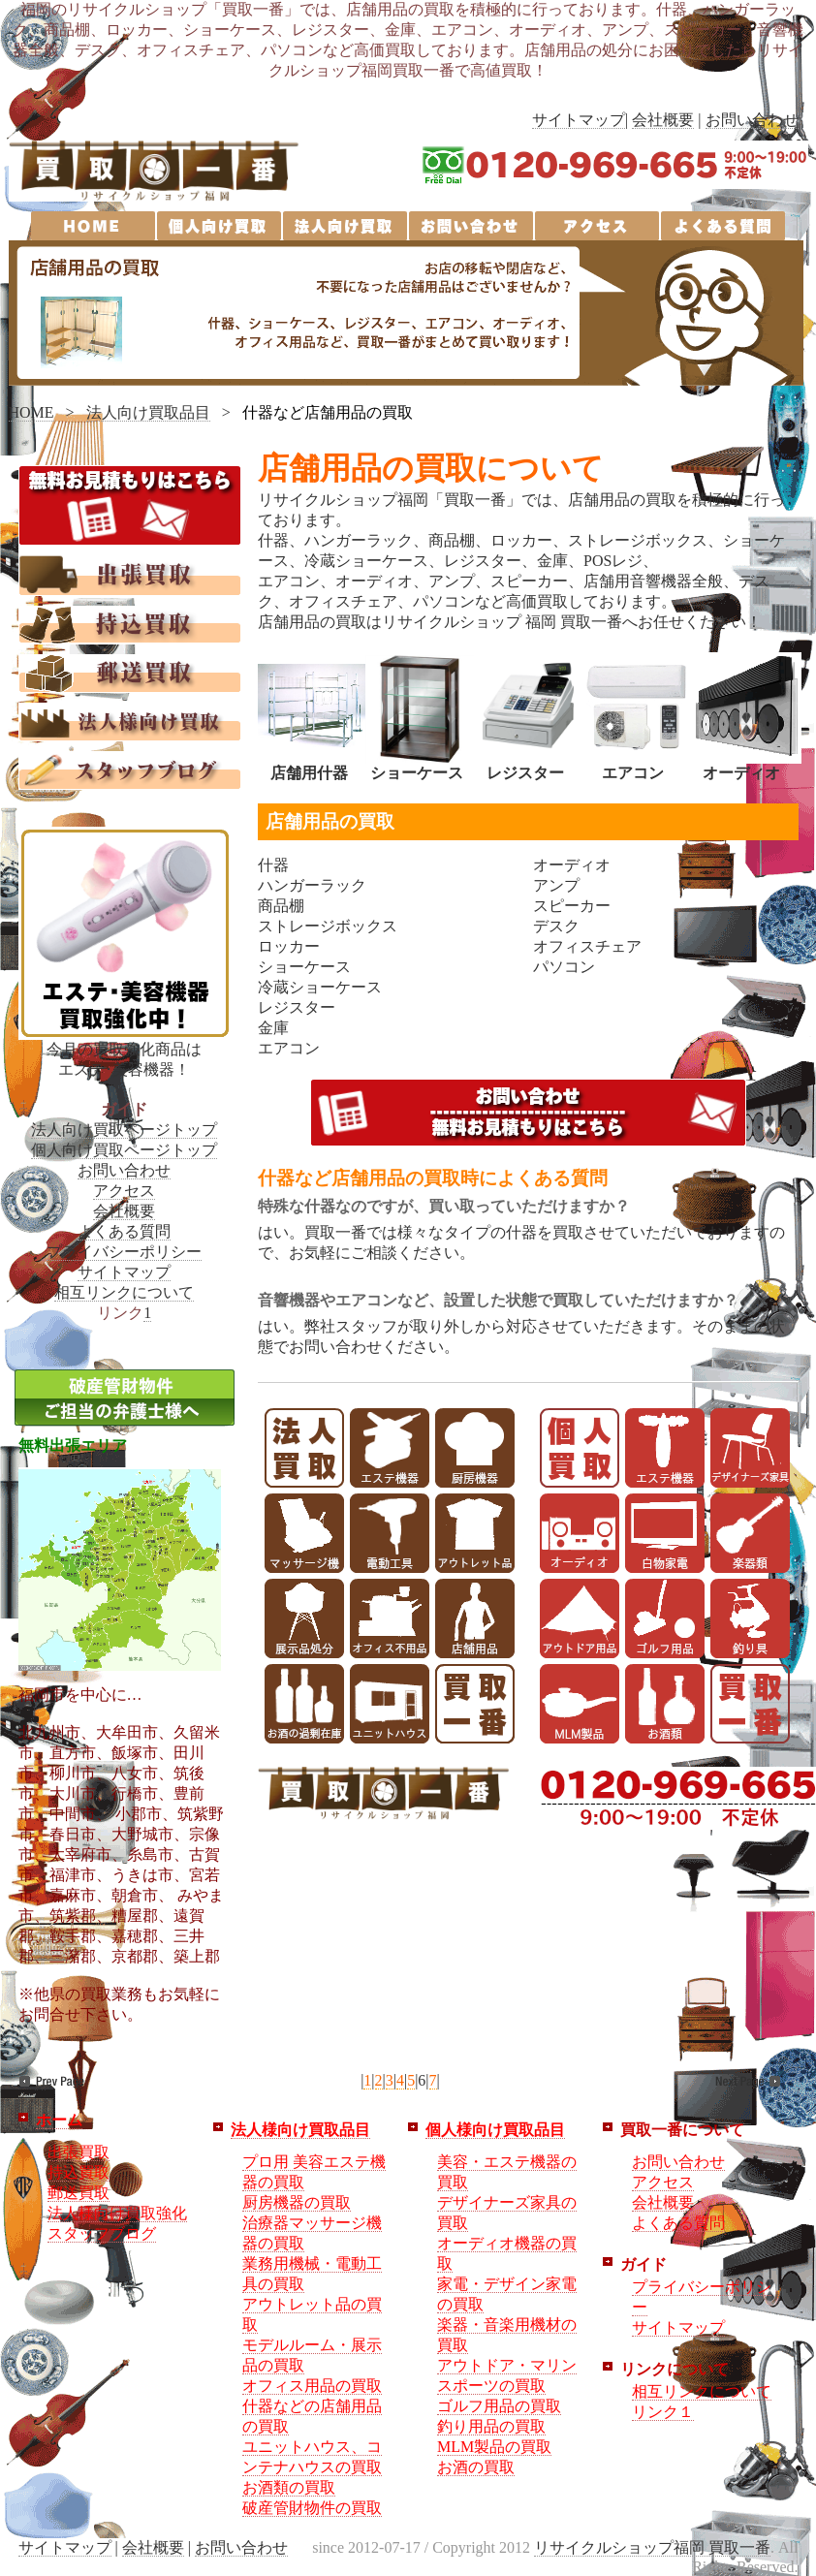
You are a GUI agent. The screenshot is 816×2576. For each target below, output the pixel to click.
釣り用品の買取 (491, 2426)
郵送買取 (78, 2192)
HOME (31, 412)
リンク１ (663, 2411)
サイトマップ (578, 119)
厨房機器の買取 (296, 2202)
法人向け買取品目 (148, 412)
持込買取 (78, 2172)
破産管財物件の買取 (312, 2507)
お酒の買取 (476, 2467)
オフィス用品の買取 (312, 2385)
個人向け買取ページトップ (124, 1150)
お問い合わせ (752, 119)
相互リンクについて (124, 1292)
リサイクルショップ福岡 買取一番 (652, 2547)
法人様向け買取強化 (117, 2213)
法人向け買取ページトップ (124, 1129)
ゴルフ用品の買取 (499, 2406)
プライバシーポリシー (124, 1251)
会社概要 (663, 119)
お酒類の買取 (288, 2487)
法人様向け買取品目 (300, 2129)
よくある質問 (124, 1231)
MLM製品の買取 (494, 2446)
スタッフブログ (101, 2233)
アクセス (124, 1190)
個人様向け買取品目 (495, 2129)
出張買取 (78, 2152)
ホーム (59, 2120)
